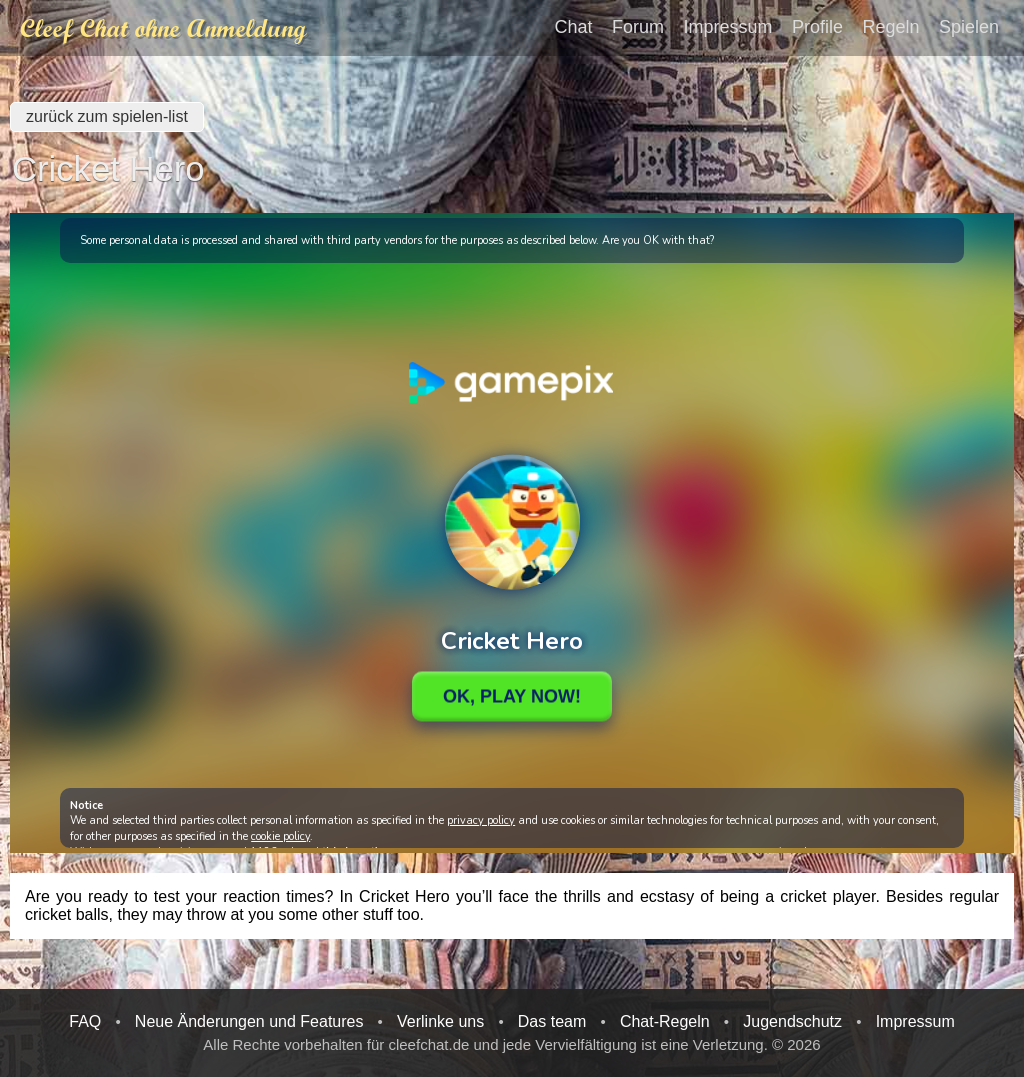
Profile (817, 26)
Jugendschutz (792, 1021)
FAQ (85, 1021)
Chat (574, 26)
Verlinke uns (440, 1021)
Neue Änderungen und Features (249, 1021)
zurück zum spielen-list (107, 116)
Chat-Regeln (665, 1021)
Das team (552, 1021)
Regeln (890, 26)
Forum (638, 26)
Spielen (969, 26)
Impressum (728, 26)
